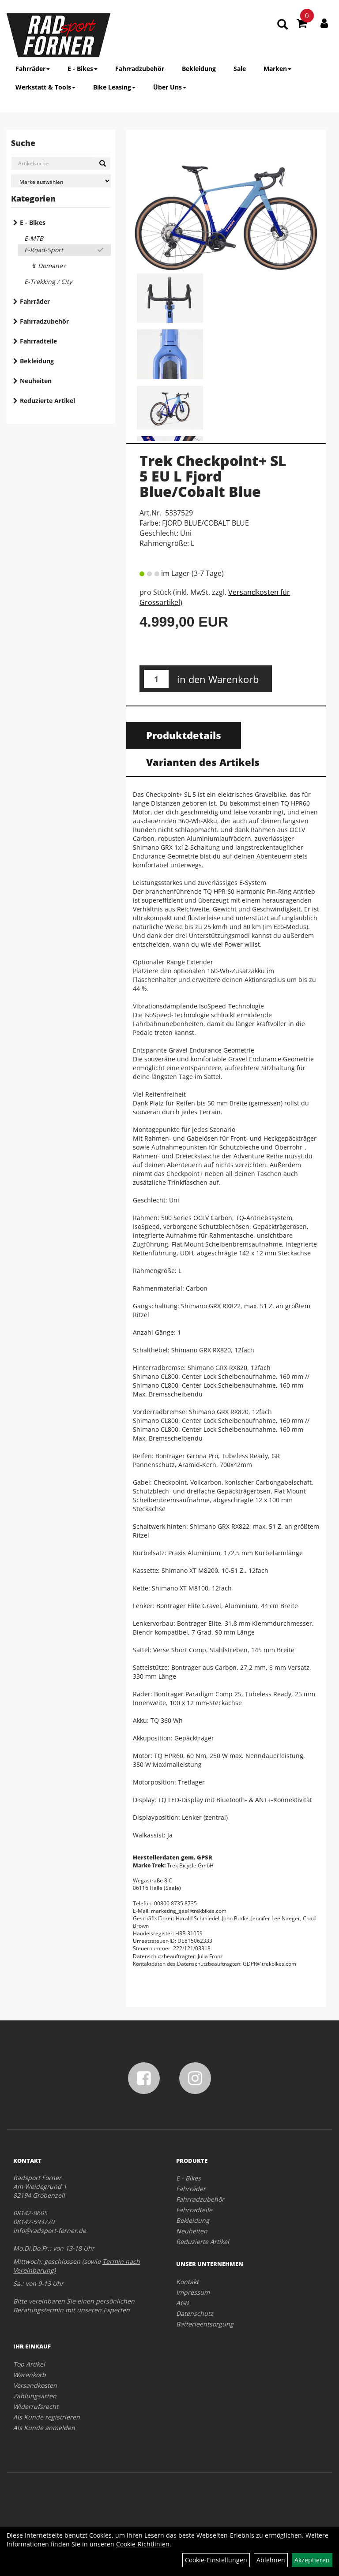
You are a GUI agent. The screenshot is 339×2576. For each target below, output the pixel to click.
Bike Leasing (114, 87)
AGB (182, 2303)
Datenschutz (194, 2313)
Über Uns (169, 87)
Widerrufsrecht (35, 2406)
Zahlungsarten (34, 2396)
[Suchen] (102, 163)
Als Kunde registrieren (46, 2417)
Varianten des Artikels (203, 762)
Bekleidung (199, 68)
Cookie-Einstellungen (216, 2560)
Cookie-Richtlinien (143, 2544)
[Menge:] (156, 679)
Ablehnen (270, 2560)
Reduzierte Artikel (47, 400)
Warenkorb (29, 2375)
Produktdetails (183, 735)
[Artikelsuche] (282, 25)
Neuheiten (36, 381)
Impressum (193, 2292)
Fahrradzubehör (139, 68)
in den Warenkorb (218, 679)
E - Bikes (83, 68)
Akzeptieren (312, 2560)
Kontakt (187, 2281)
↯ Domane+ (48, 265)
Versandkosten (35, 2385)
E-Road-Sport (43, 250)
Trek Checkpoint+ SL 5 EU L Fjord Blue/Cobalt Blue (212, 476)
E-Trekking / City (48, 281)
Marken (277, 68)
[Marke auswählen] (61, 181)
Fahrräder (32, 68)
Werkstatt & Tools (45, 87)
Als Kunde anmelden (44, 2427)
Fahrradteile (38, 341)
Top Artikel (29, 2364)
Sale (240, 68)
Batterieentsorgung (205, 2324)
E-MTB (33, 238)
